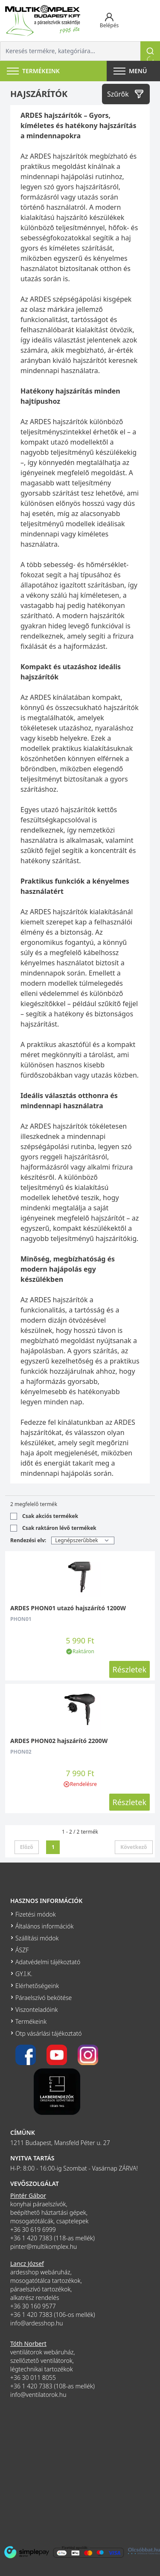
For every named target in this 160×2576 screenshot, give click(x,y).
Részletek (130, 1669)
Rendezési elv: (28, 1540)
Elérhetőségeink (37, 1986)
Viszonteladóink (36, 2009)
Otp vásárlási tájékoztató (48, 2033)
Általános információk (44, 1926)
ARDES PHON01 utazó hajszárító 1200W (68, 1608)
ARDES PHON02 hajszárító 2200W (59, 1741)
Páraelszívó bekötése (43, 1998)
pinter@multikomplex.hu (43, 2246)
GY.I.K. (23, 1974)
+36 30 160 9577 (33, 2306)
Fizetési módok (35, 1914)
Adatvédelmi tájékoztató (47, 1962)
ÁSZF (22, 1950)
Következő (133, 1847)
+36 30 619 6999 (33, 2229)
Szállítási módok (36, 1938)
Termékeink (31, 2021)
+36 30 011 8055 (33, 2377)
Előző (26, 1847)
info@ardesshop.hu (36, 2323)
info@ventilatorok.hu (38, 2395)
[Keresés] (150, 51)
